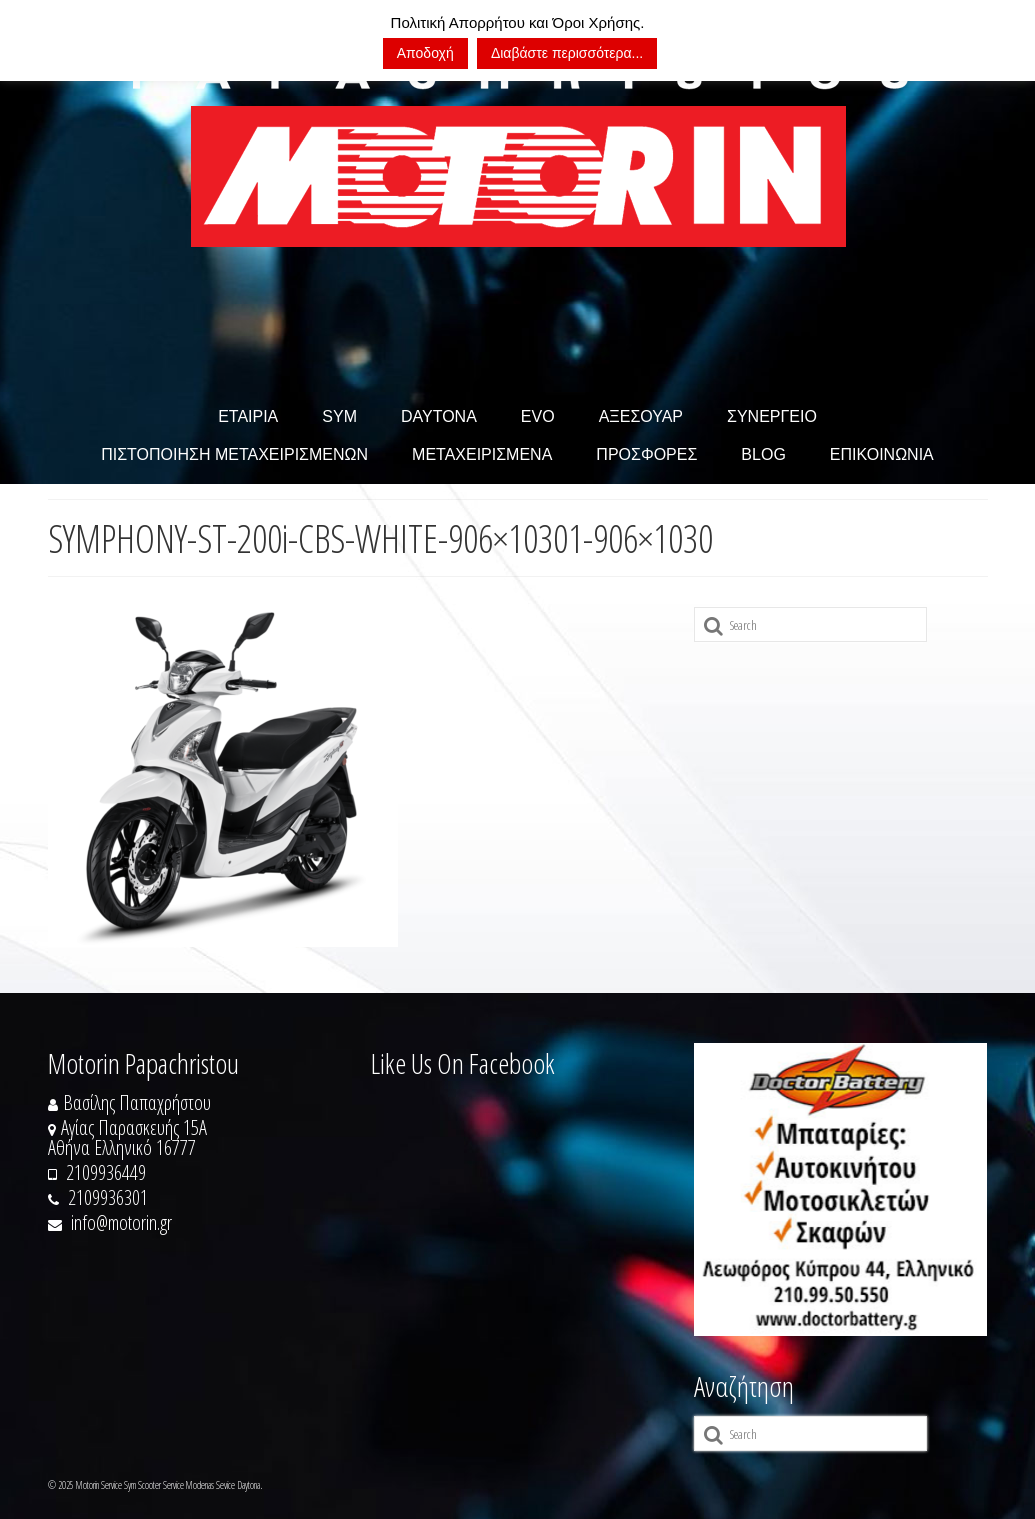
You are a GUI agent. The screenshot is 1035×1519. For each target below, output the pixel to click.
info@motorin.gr (110, 1222)
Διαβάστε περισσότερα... (567, 53)
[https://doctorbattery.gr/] (840, 1189)
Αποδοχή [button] (425, 53)
